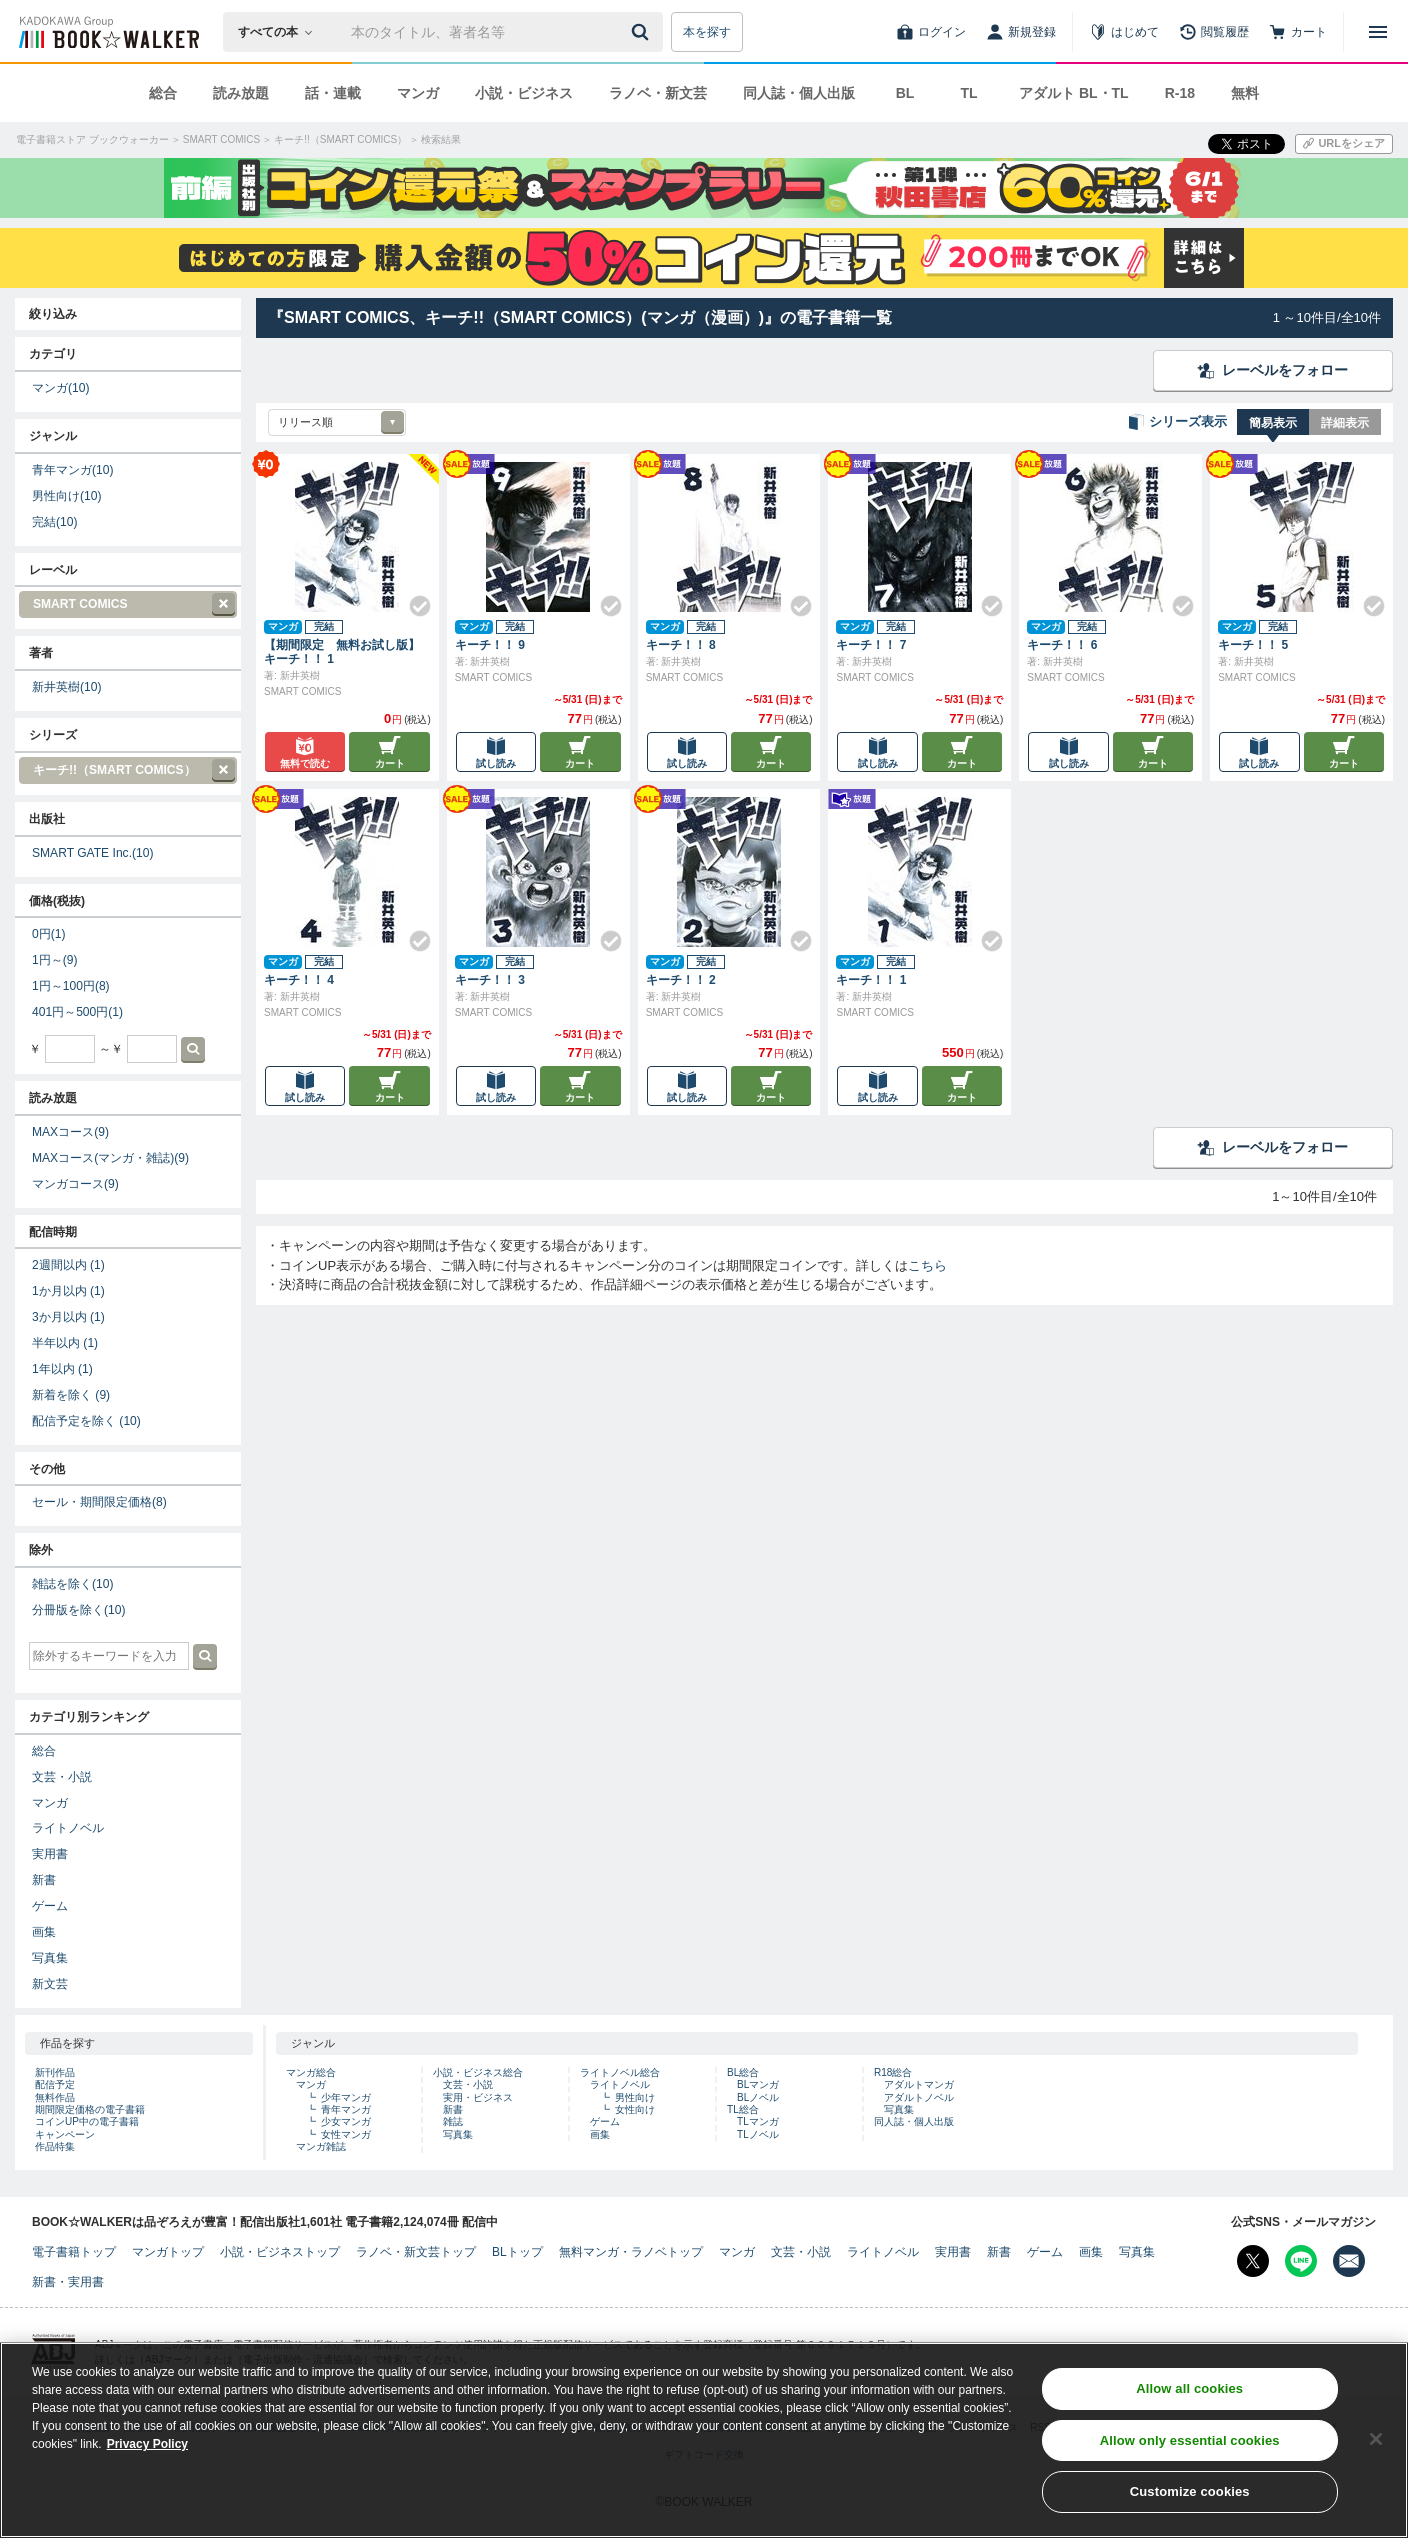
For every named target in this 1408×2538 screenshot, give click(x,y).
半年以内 (65, 1343)
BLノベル (758, 2097)
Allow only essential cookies (1190, 2463)
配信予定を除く (86, 1421)
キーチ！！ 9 (490, 645)
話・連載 (333, 93)
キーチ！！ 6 (1062, 645)
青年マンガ (72, 470)
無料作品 (55, 2097)
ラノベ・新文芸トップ (416, 2252)
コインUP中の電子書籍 (87, 2121)
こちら (927, 1265)
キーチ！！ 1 (871, 980)
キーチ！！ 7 (871, 645)
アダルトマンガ (919, 2084)
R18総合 (893, 2072)
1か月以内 (68, 1291)
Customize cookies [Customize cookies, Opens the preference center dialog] (1190, 2514)
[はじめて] (1124, 32)
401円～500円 (77, 1012)
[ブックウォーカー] (107, 32)
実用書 (50, 1854)
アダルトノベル (919, 2097)
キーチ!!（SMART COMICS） (127, 770)
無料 (1245, 93)
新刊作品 (55, 2072)
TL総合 (743, 2109)
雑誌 (453, 2121)
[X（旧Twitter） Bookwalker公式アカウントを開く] (1253, 2261)
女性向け (635, 2109)
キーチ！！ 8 (681, 645)
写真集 (50, 1958)
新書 (44, 1880)
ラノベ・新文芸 (658, 93)
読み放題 (241, 93)
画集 (44, 1932)
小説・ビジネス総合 (478, 2072)
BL (905, 93)
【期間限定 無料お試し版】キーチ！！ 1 (342, 652)
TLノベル (758, 2134)
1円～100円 (71, 986)
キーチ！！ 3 (490, 980)
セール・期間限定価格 (99, 1502)
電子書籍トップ (74, 2252)
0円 (48, 934)
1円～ (54, 960)
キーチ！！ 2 (681, 980)
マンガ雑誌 (321, 2146)
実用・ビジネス (478, 2097)
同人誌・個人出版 (799, 93)
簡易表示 (1273, 423)
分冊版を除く (78, 1610)
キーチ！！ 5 (1253, 645)
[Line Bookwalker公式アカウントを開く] (1301, 2261)
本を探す (707, 32)
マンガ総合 (311, 2072)
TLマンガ (758, 2121)
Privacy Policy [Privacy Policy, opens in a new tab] (147, 2467)
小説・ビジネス (524, 93)
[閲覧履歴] (1214, 32)
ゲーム (50, 1906)
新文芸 (50, 1984)
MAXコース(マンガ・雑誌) (110, 1158)
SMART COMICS (127, 604)
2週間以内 (68, 1265)
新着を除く (71, 1395)
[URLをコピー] (1344, 144)
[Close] (1376, 2461)
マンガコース (75, 1184)
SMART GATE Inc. (93, 853)
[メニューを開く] (1378, 32)
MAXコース (70, 1132)
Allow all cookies (1189, 2411)
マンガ (418, 93)
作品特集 (55, 2146)
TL (968, 93)
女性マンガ (346, 2134)
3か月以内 (68, 1317)
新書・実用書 (68, 2282)
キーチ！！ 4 (299, 980)
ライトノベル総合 (620, 2072)
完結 (54, 522)
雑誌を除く (72, 1584)
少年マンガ (346, 2097)
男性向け (66, 496)
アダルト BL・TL (1074, 93)
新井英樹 (66, 687)
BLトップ (517, 2252)
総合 (163, 93)
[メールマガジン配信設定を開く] (1349, 2261)
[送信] (643, 32)
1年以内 (62, 1369)
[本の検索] (281, 32)
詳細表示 (1345, 423)
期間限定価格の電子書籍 (90, 2109)
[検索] (643, 32)
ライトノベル (68, 1828)
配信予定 (55, 2084)
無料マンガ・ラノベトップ (631, 2252)
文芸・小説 (62, 1777)
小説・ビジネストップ (280, 2252)
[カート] (1298, 32)
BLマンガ (758, 2084)
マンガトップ (168, 2252)
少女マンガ (346, 2121)
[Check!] (412, 598)
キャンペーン (65, 2134)
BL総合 (743, 2072)
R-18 (1180, 93)
